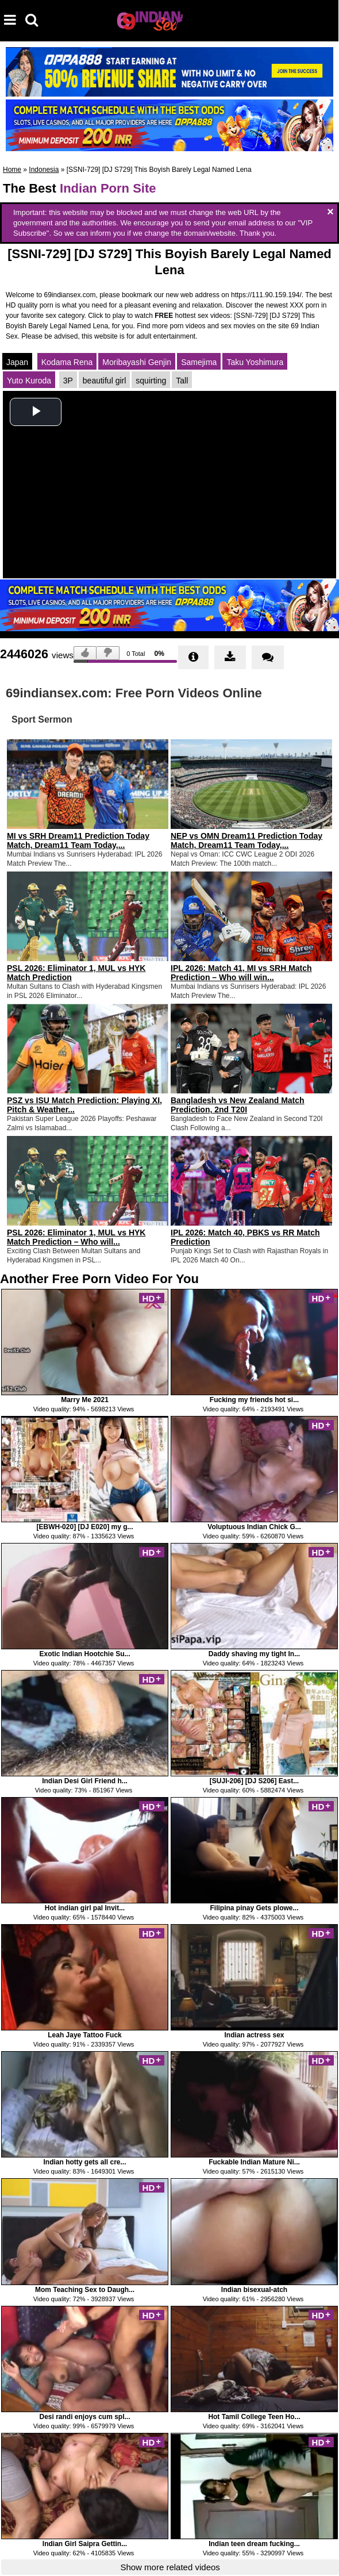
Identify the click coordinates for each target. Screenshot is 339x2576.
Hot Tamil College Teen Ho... (254, 2417)
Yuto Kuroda (29, 380)
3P (68, 380)
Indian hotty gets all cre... (84, 2162)
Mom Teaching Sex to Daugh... (84, 2290)
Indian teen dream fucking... (254, 2544)
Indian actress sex (254, 2035)
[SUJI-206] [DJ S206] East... (254, 1781)
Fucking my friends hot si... (254, 1400)
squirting (151, 380)
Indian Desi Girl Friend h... (85, 1781)
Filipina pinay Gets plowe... (254, 1908)
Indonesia (44, 170)
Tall (182, 380)
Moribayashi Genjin (136, 362)
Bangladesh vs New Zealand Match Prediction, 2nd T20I (238, 1105)
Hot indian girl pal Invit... (85, 1908)
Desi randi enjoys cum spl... (84, 2417)
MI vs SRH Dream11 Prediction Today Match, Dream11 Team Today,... (78, 840)
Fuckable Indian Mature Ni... (254, 2162)
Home (12, 170)
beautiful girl (104, 380)
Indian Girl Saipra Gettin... (85, 2544)
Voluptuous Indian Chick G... (254, 1527)
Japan (17, 362)
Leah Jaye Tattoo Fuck (84, 2035)
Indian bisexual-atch (254, 2290)
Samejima (199, 362)
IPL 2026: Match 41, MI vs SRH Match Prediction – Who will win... (241, 972)
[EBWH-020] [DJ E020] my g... (84, 1527)
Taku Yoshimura (254, 362)
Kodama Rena (67, 362)
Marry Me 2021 (85, 1400)
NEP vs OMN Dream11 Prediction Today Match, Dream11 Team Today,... (246, 840)
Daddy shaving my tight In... (254, 1654)
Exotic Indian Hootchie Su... (84, 1654)
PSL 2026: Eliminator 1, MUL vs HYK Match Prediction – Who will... (76, 1237)
